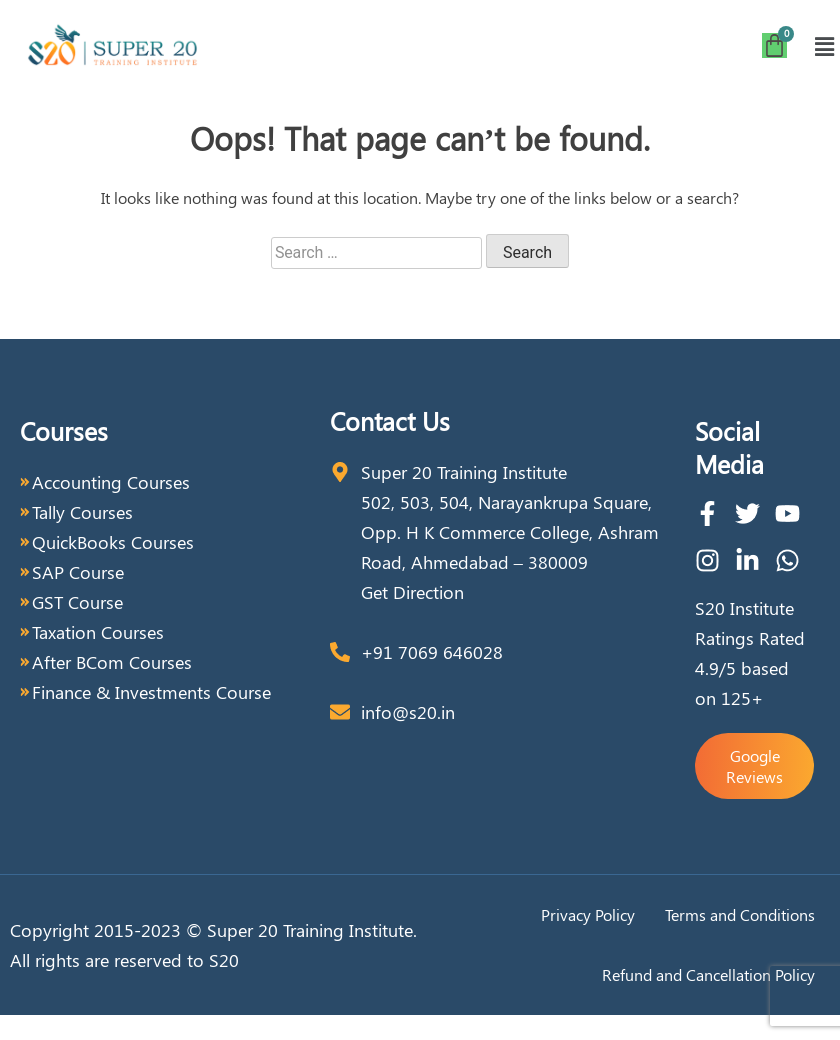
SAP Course (78, 572)
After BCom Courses (112, 662)
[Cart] (774, 45)
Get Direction (412, 592)
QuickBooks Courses (113, 542)
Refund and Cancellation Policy (708, 974)
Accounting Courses (111, 482)
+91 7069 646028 (432, 652)
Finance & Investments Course (151, 692)
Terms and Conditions (740, 914)
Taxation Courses (98, 632)
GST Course (77, 602)
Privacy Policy (588, 914)
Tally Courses (82, 512)
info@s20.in (408, 712)
